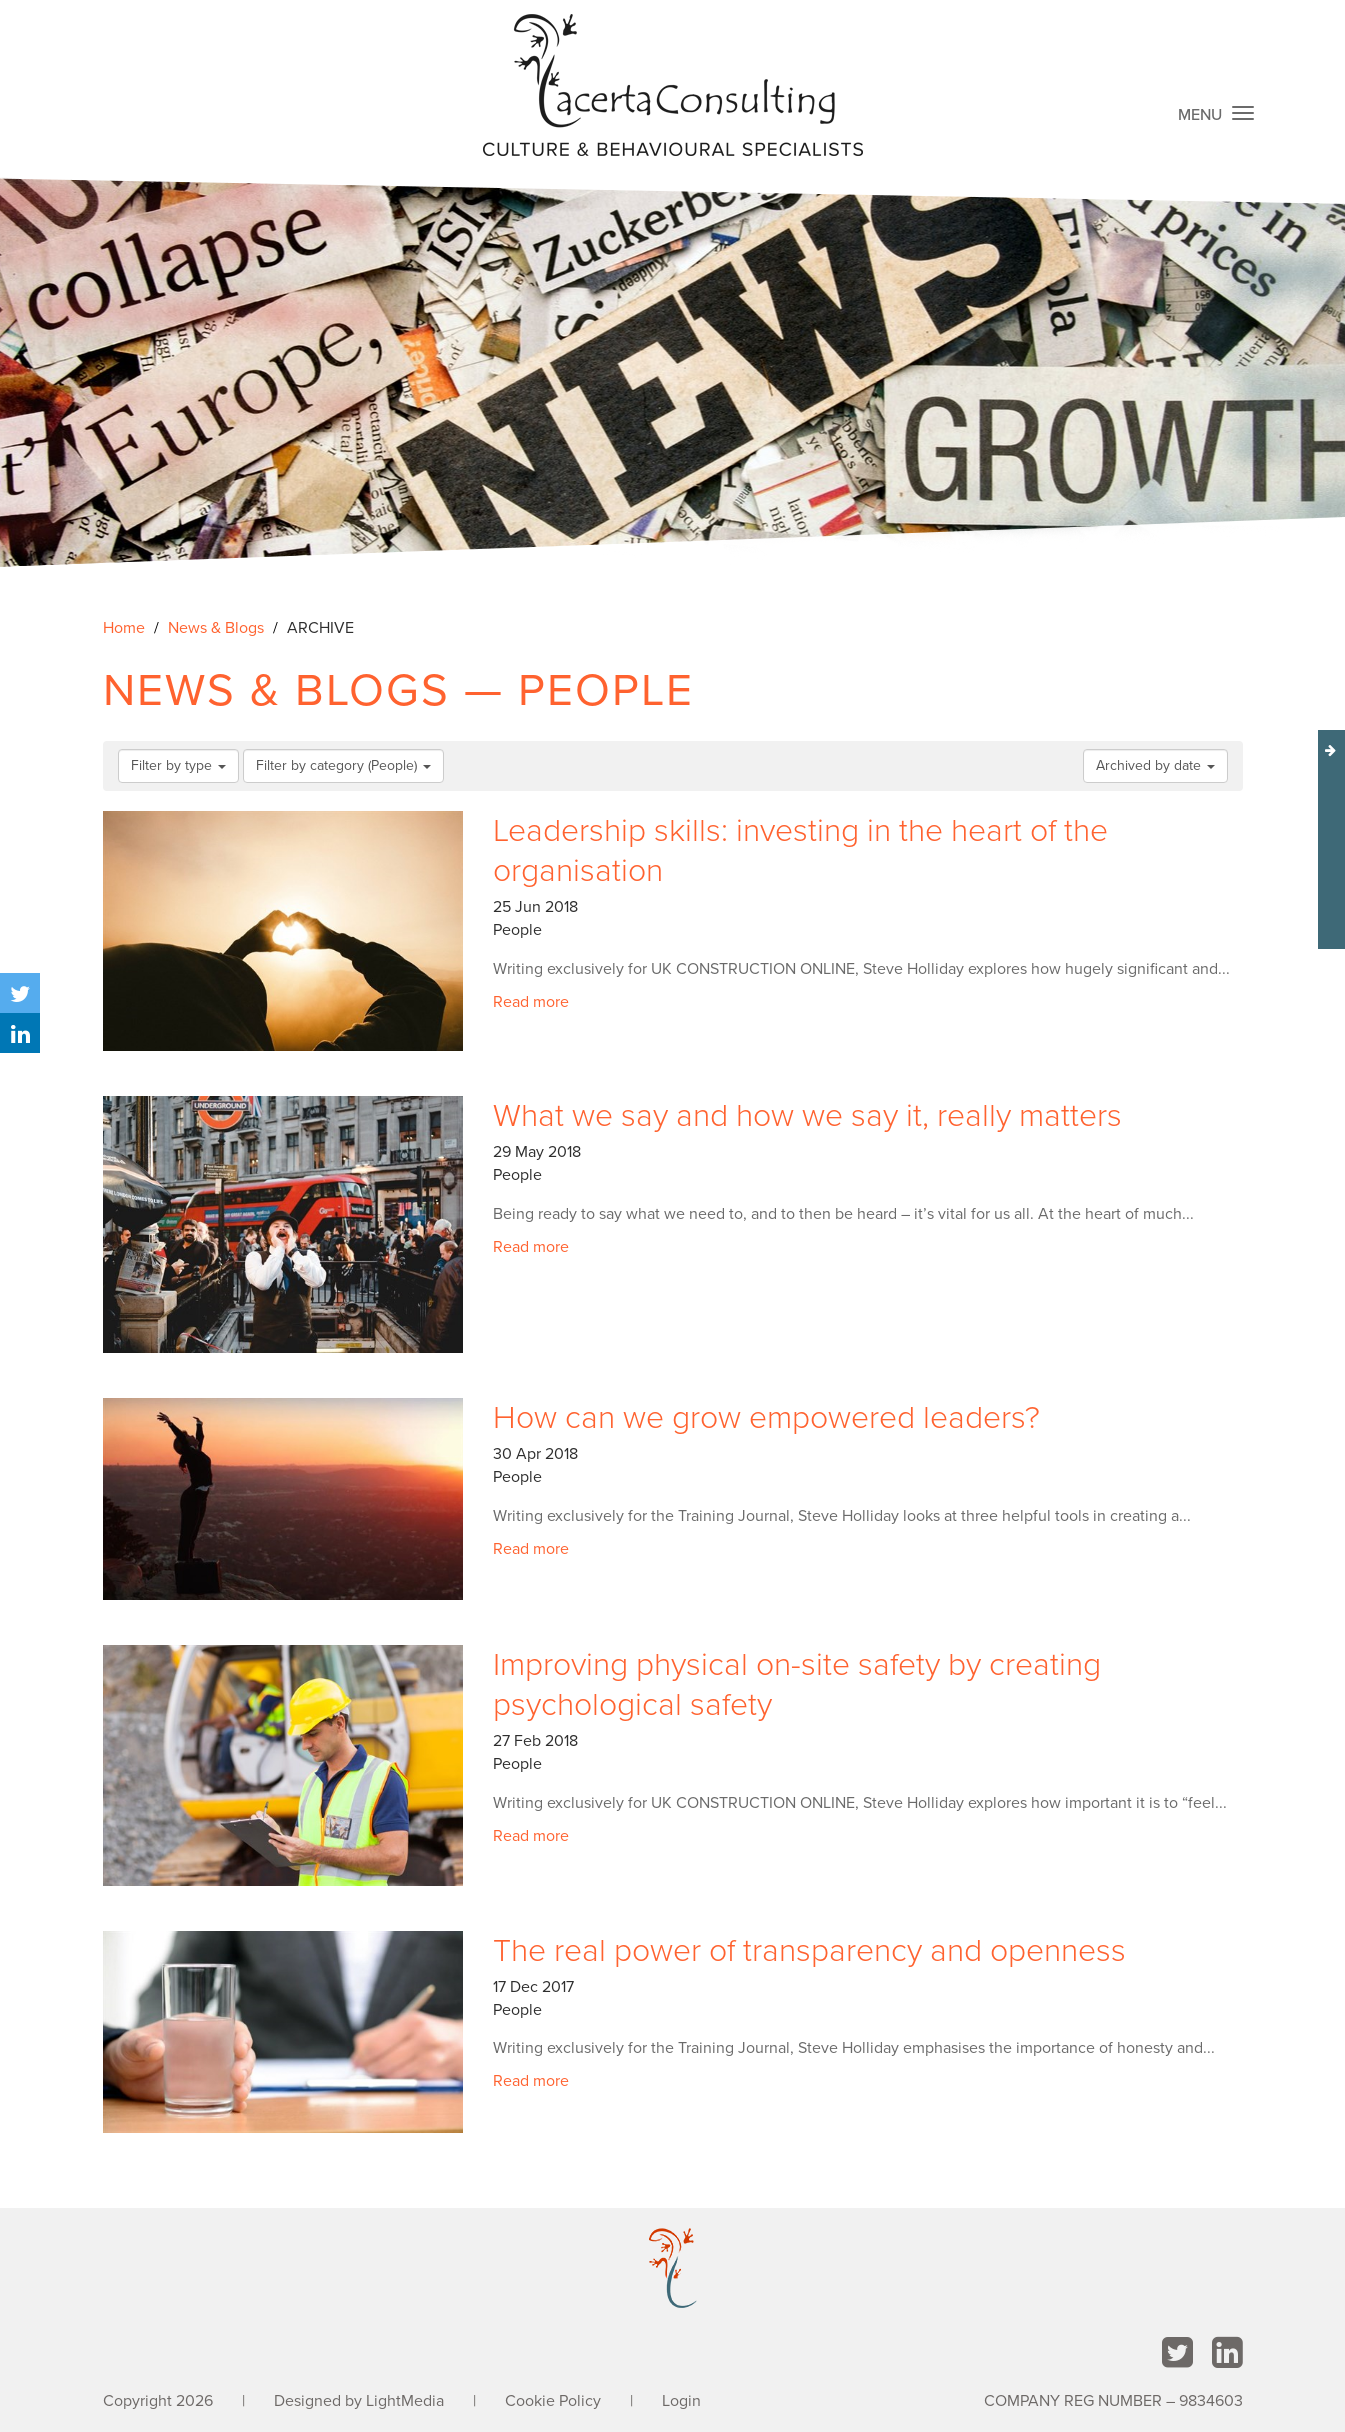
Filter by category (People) (343, 765)
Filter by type (178, 765)
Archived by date (1155, 765)
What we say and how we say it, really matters (807, 1116)
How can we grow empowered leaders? (766, 1418)
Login (681, 2401)
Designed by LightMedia (359, 2401)
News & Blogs (216, 628)
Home (124, 628)
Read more (531, 1002)
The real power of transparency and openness (809, 1951)
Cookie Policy (553, 2401)
